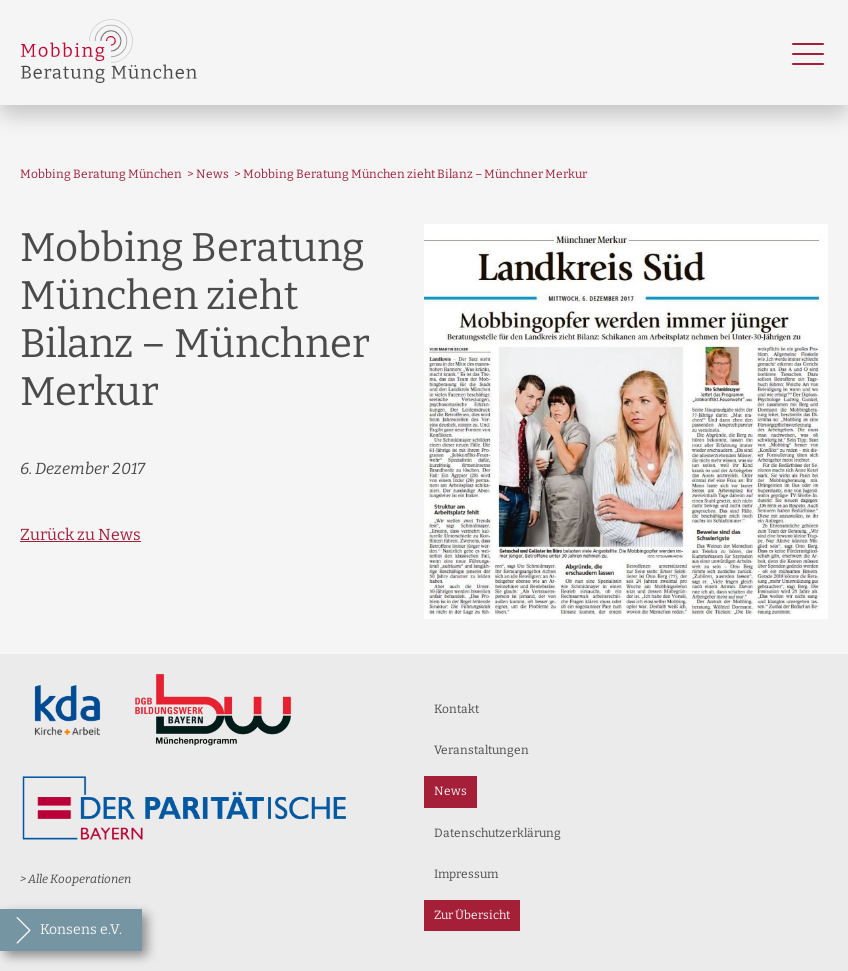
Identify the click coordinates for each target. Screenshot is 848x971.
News (212, 174)
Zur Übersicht (472, 915)
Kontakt (456, 709)
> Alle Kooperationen (75, 879)
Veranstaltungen (481, 750)
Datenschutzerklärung (497, 833)
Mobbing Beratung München (101, 174)
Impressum (466, 874)
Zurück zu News (80, 534)
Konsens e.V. (81, 929)
